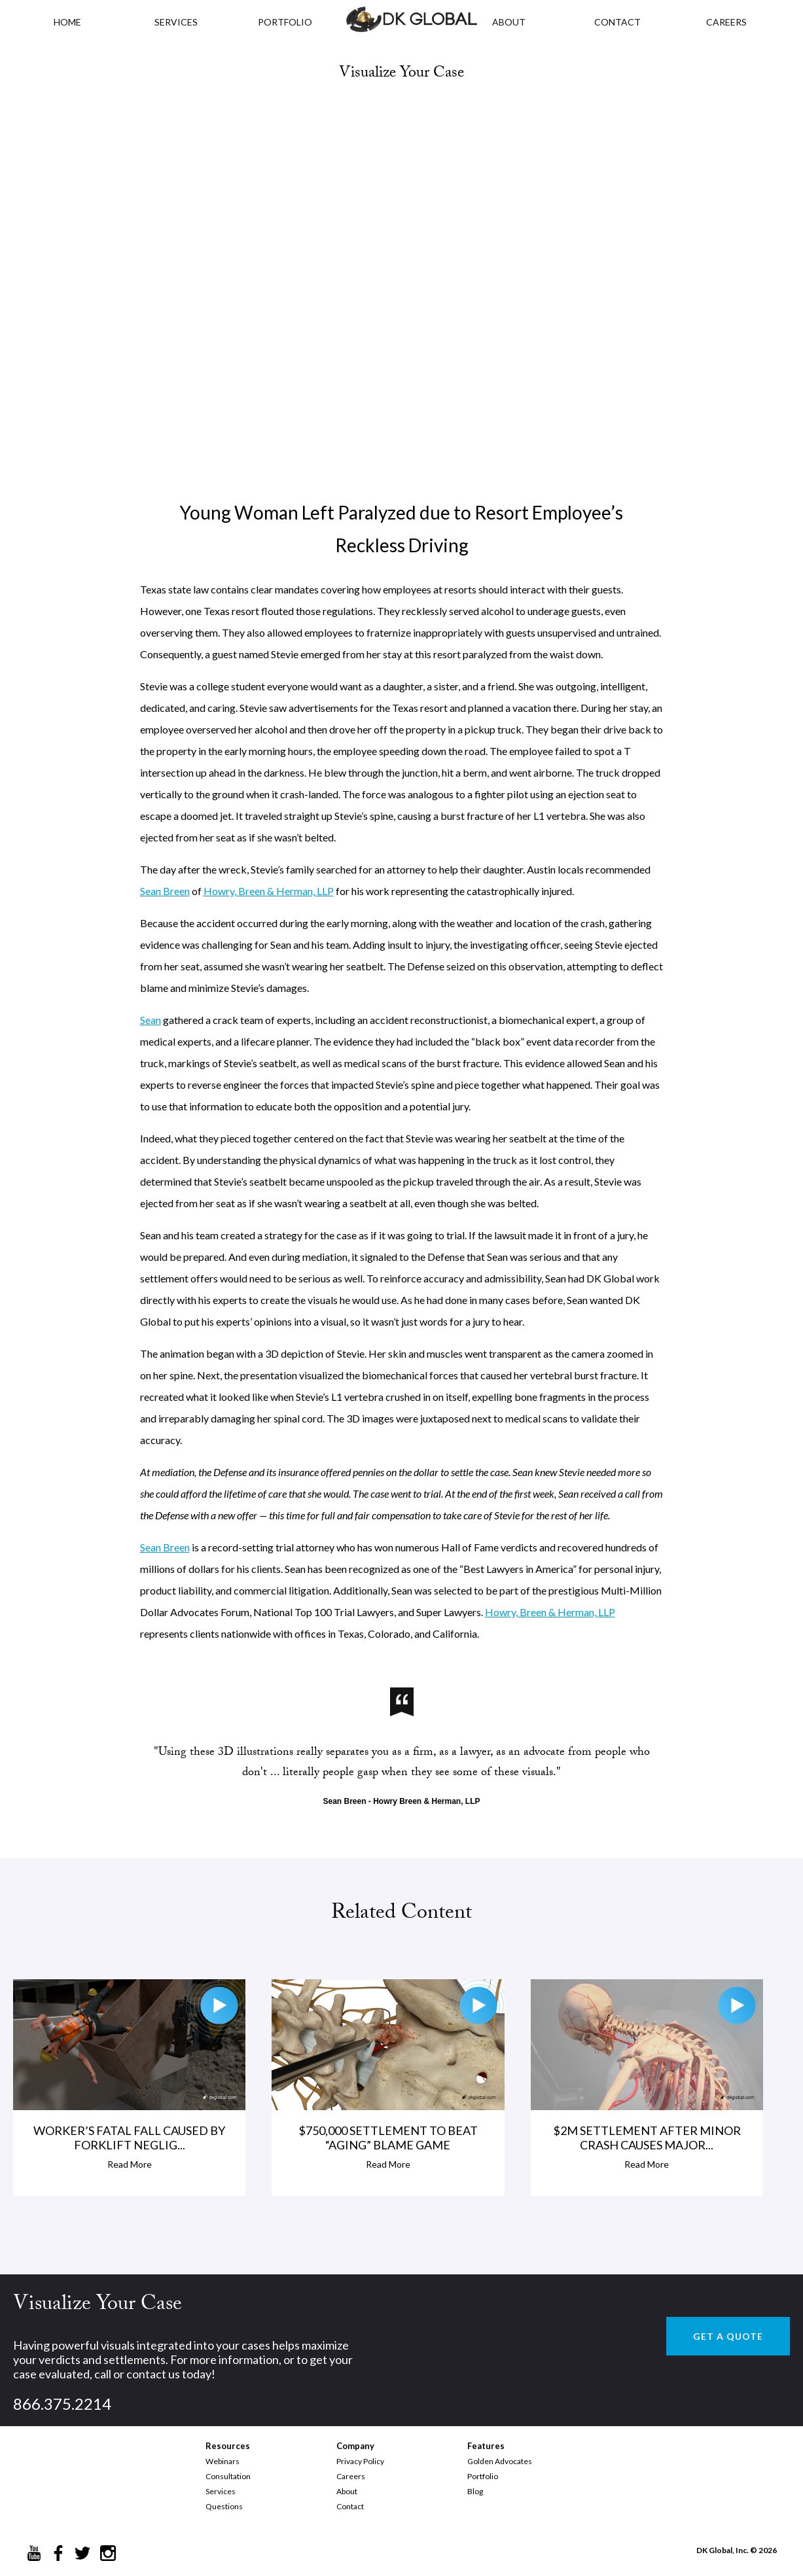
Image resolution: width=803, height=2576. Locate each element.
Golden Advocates (499, 2461)
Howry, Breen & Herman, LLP (269, 891)
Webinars (222, 2461)
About (346, 2491)
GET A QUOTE (728, 2336)
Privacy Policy (360, 2461)
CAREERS (726, 21)
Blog (475, 2491)
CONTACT (617, 21)
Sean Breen (165, 891)
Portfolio (482, 2476)
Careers (350, 2476)
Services (176, 21)
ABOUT (509, 21)
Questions (224, 2506)
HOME (67, 21)
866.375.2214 (62, 2403)
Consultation (228, 2476)
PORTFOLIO (285, 21)
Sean (150, 1020)
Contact (350, 2506)
